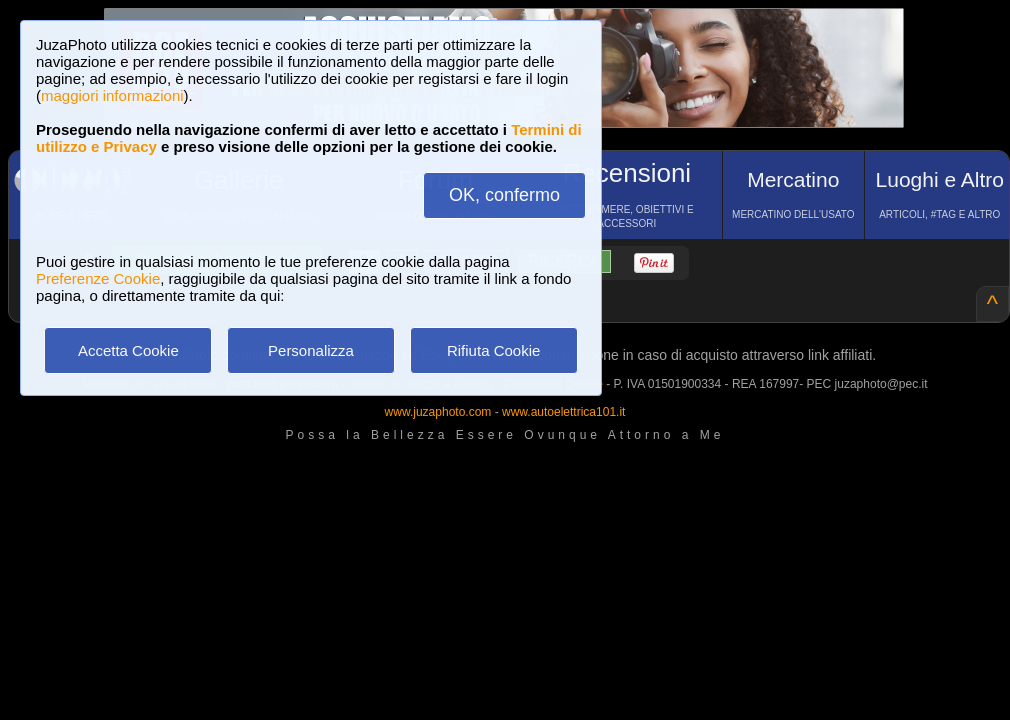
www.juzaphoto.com (438, 412)
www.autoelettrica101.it (563, 412)
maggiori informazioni (112, 95)
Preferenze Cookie (98, 278)
